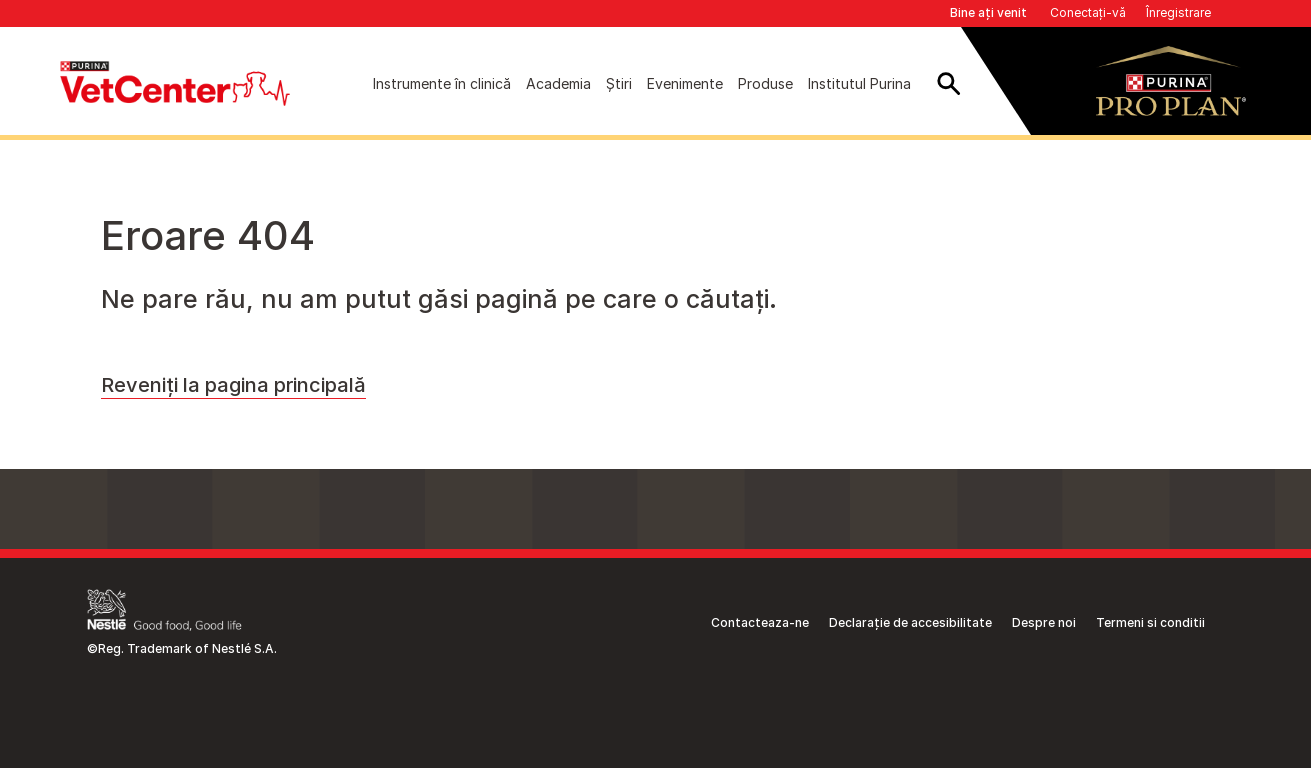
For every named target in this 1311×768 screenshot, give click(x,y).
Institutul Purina (859, 83)
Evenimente (685, 83)
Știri (619, 83)
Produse (765, 83)
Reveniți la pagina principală (233, 385)
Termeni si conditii (1150, 622)
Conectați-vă (1088, 12)
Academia (558, 83)
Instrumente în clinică (442, 83)
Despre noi (1044, 622)
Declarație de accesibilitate (910, 622)
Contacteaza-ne (760, 622)
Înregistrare (1178, 12)
